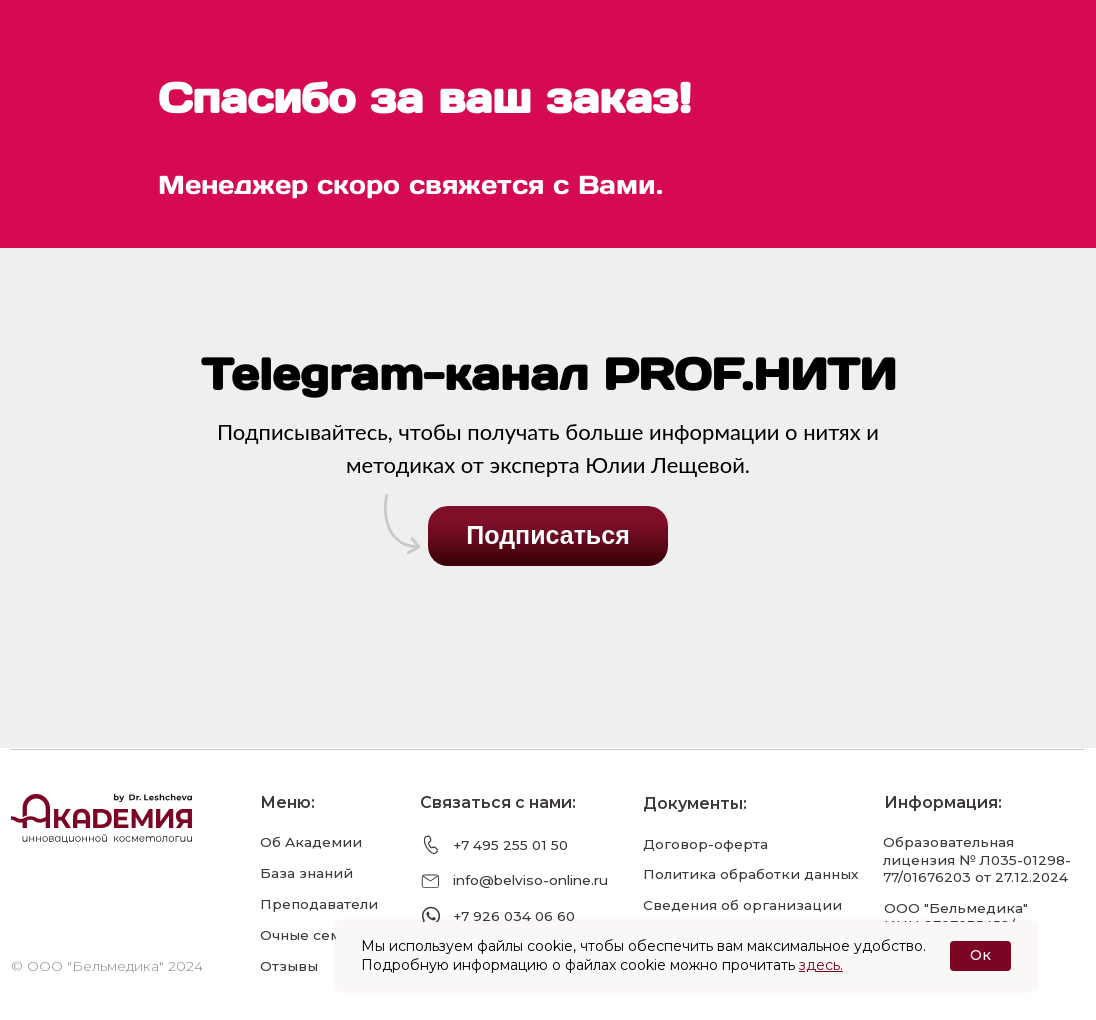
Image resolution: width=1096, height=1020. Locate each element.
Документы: (695, 803)
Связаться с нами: (498, 802)
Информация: (943, 802)
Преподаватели (319, 904)
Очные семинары (324, 935)
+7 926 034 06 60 (514, 916)
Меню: (287, 802)
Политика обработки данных (750, 874)
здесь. (821, 965)
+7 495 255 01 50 (510, 845)
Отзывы (289, 966)
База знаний (306, 873)
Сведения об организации (742, 905)
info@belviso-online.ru (530, 880)
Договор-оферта (705, 844)
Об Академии (311, 842)
